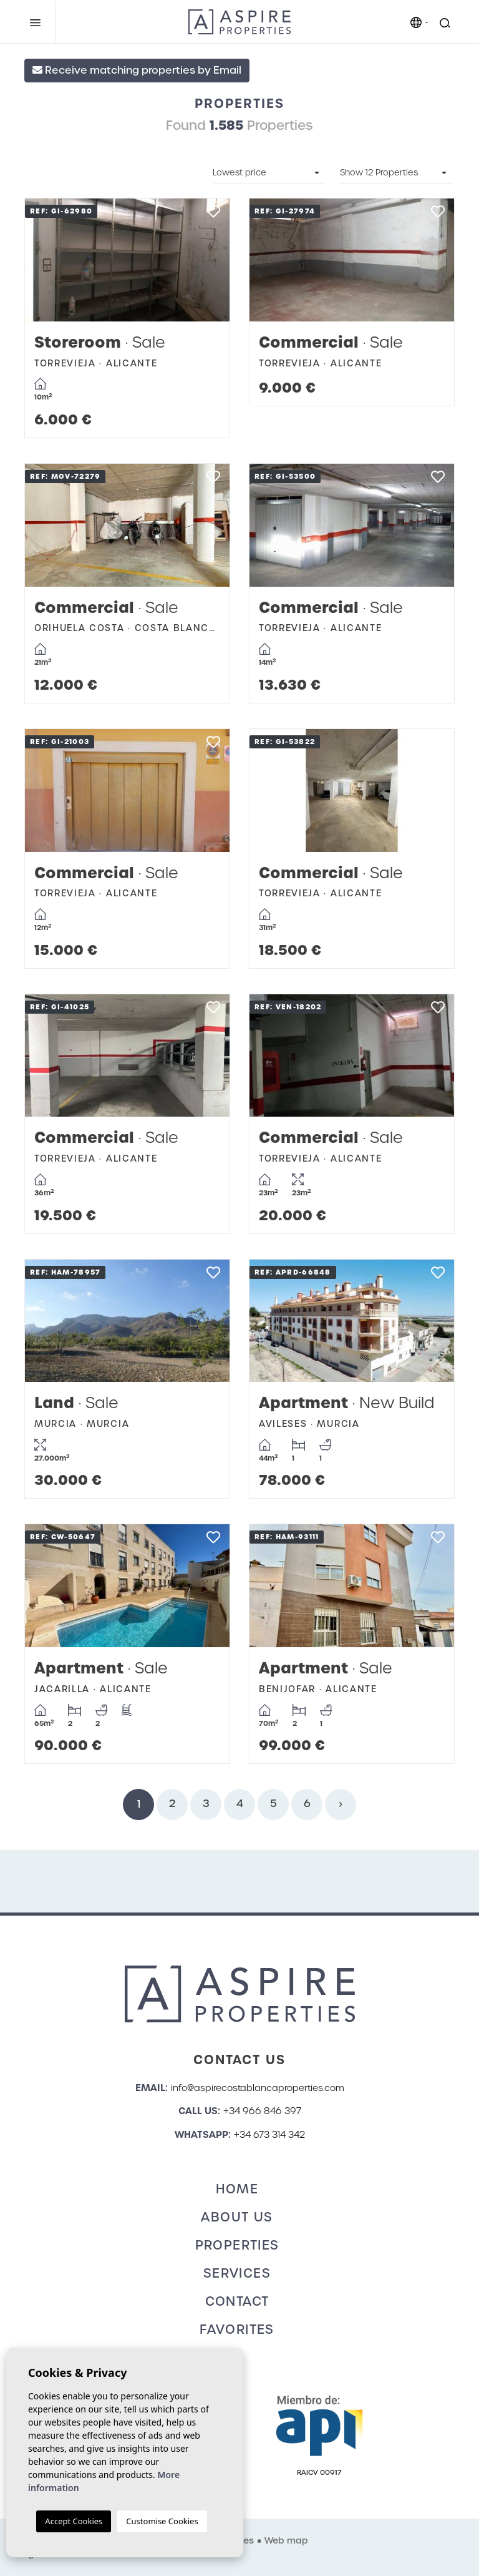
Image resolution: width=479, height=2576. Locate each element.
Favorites (237, 2329)
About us (237, 2217)
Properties (237, 2245)
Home (237, 2189)
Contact (237, 2301)
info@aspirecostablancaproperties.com (257, 2088)
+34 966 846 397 (262, 2111)
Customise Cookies (162, 2521)
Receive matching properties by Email (136, 70)
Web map (286, 2540)
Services (237, 2273)
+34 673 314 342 (269, 2134)
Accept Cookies (73, 2521)
